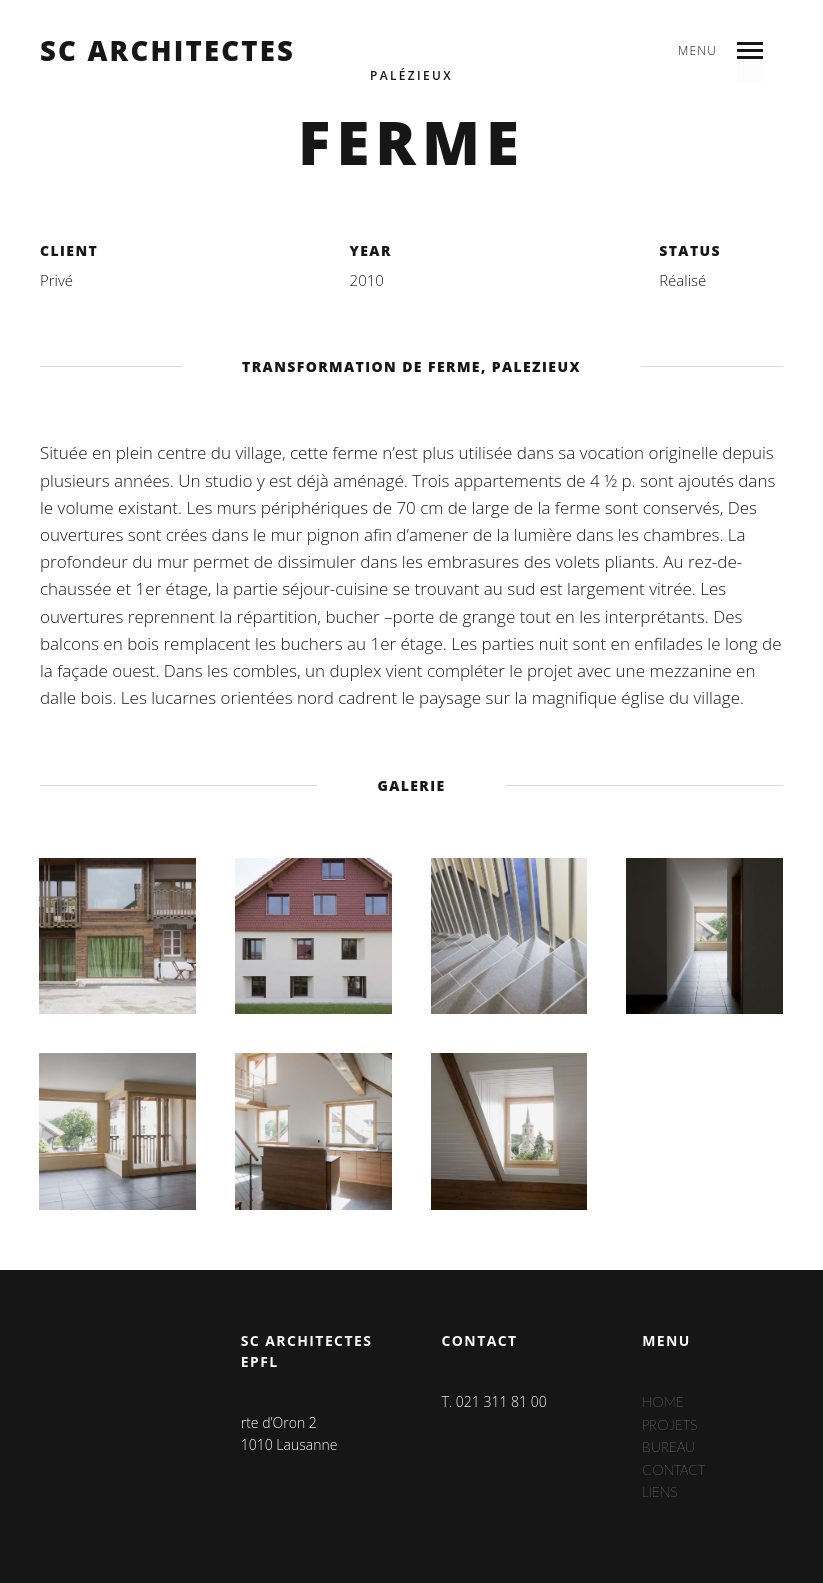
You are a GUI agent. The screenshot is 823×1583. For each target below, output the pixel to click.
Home (663, 1401)
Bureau (669, 1446)
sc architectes (167, 51)
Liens (660, 1491)
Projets (671, 1423)
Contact (676, 1468)
